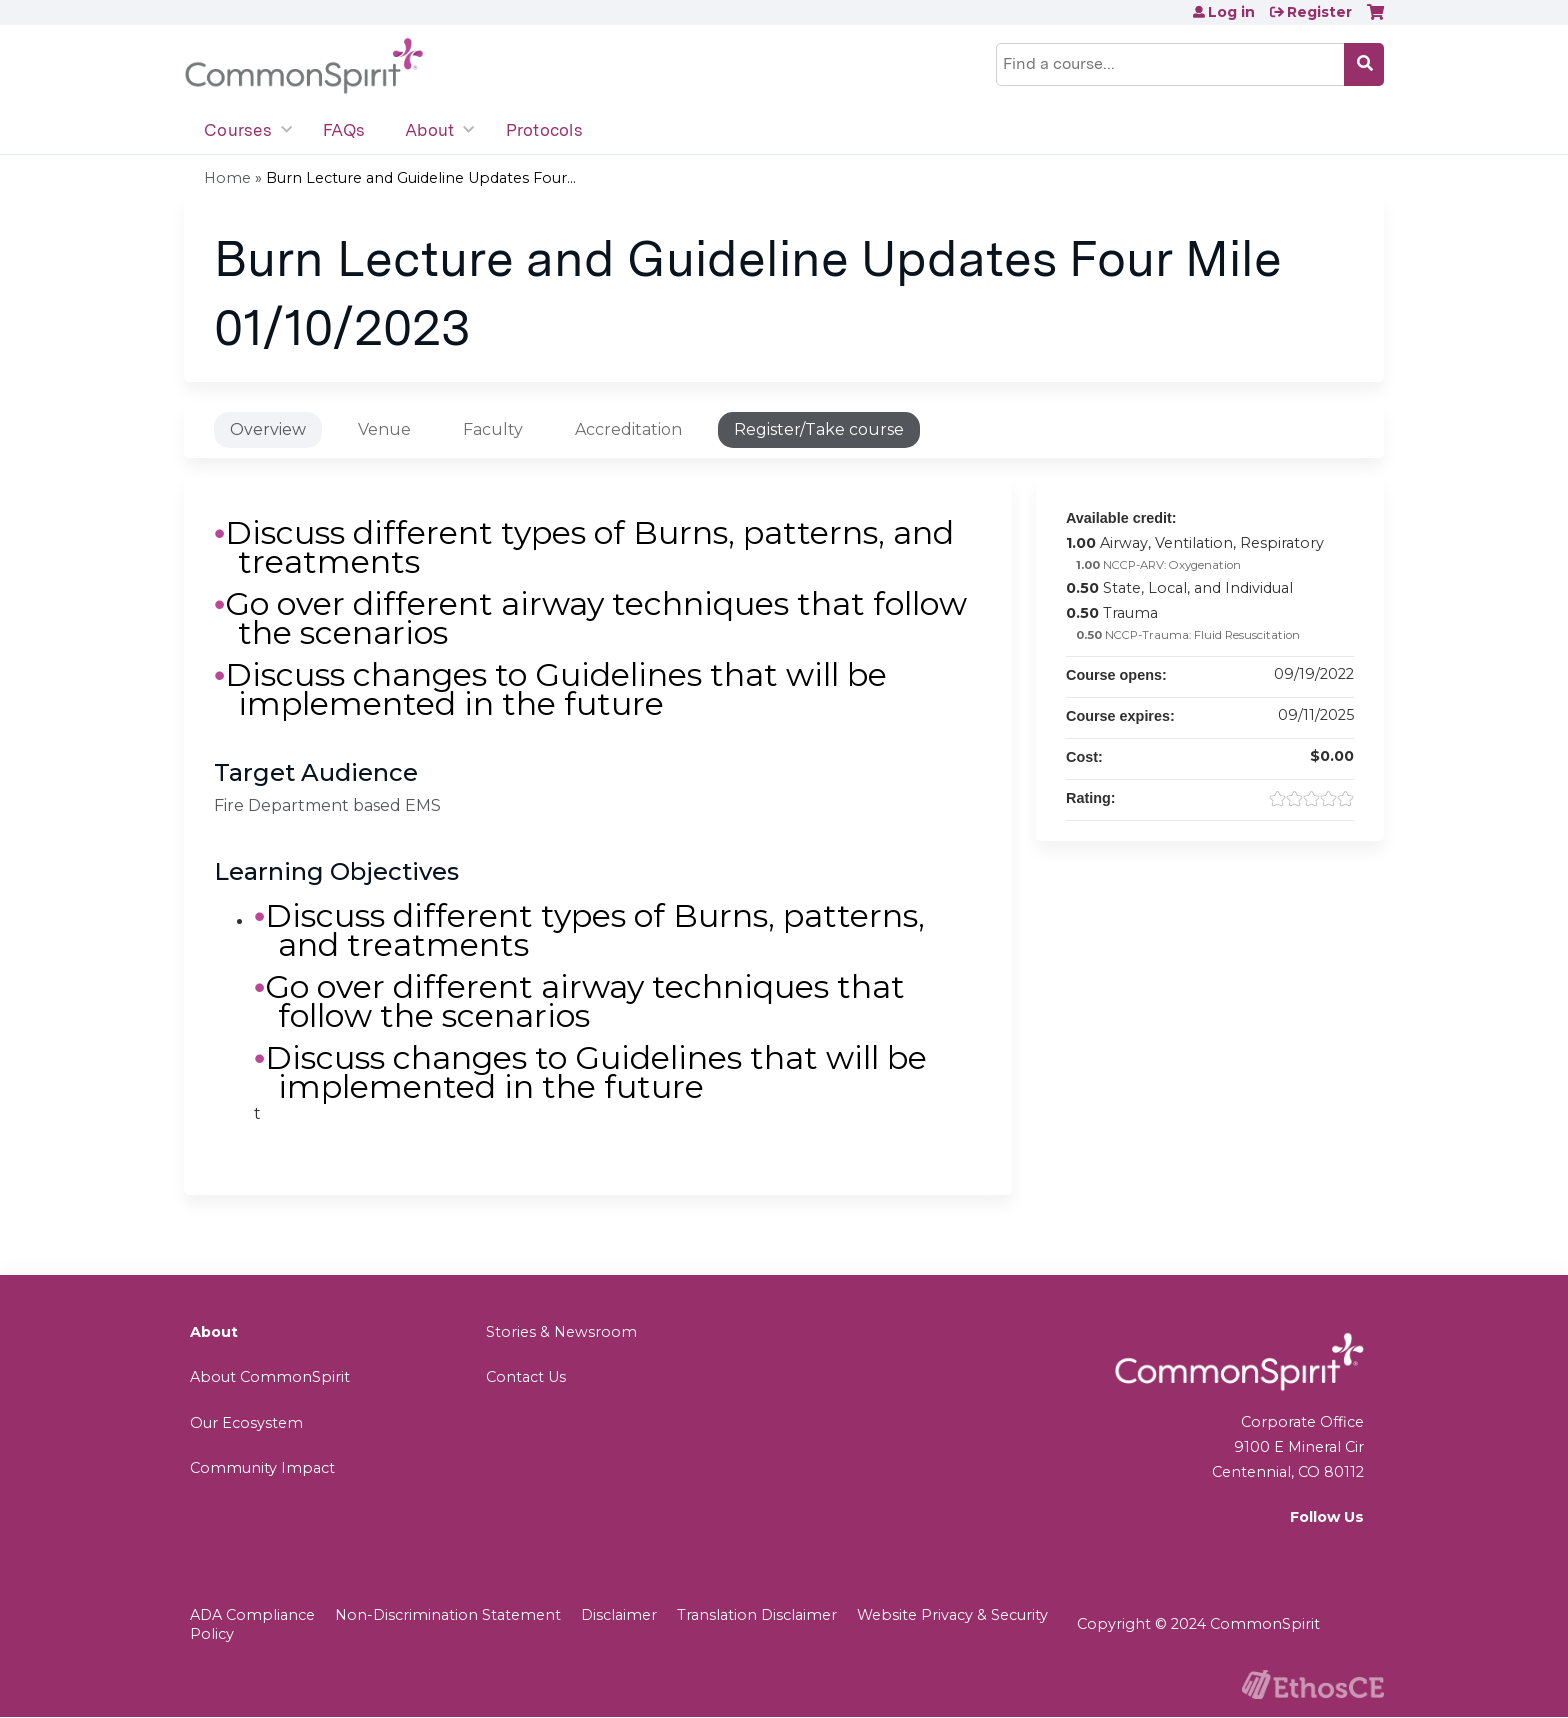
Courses (238, 130)
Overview (268, 429)
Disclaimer (619, 1615)
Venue (384, 429)
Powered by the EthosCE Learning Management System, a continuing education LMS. (1313, 1684)
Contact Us (526, 1377)
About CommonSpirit (270, 1377)
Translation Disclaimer (757, 1615)
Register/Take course (819, 429)
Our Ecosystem (246, 1423)
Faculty (493, 429)
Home (227, 178)
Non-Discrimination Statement (448, 1615)
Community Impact (262, 1468)
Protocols (544, 130)
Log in (1231, 12)
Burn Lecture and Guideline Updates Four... (421, 178)
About (429, 130)
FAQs (344, 130)
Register (1319, 12)
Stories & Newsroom (561, 1332)
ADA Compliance (252, 1615)
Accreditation (628, 429)
